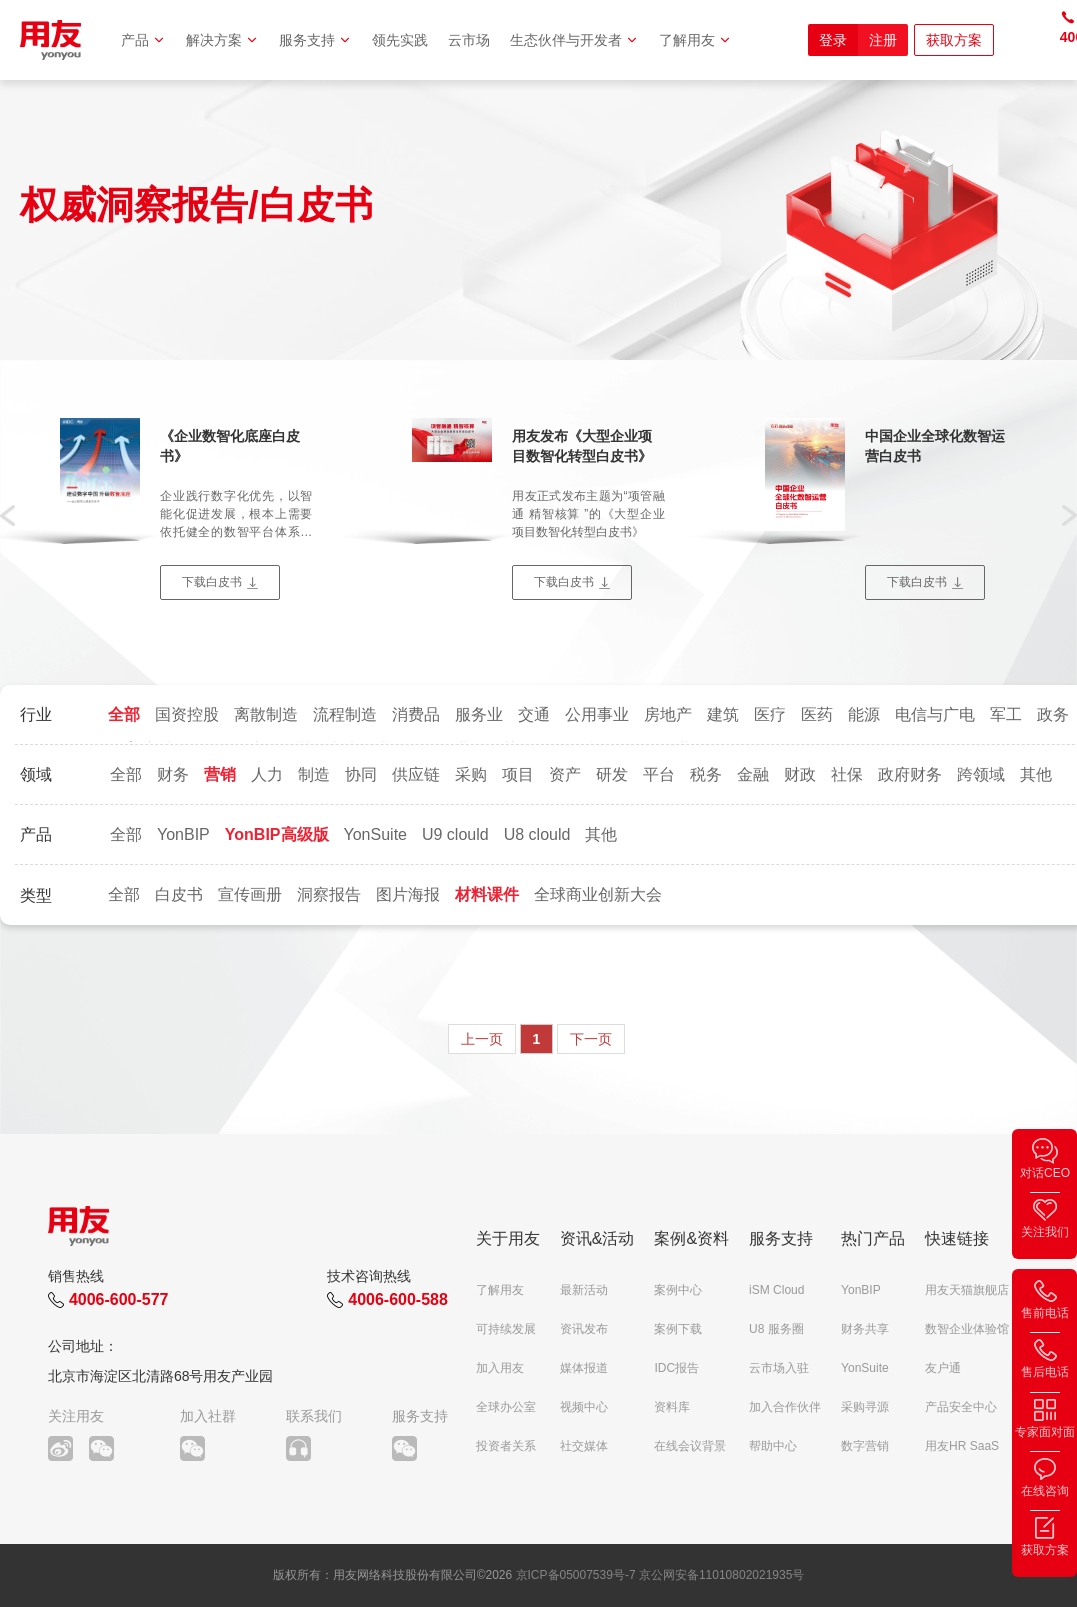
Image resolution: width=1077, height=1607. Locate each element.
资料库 (672, 1407)
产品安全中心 (961, 1407)
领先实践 (400, 40)
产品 (143, 40)
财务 (173, 774)
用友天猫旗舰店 (967, 1290)
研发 (612, 774)
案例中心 (678, 1290)
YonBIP (183, 834)
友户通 (943, 1368)
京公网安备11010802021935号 (721, 1575)
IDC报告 (676, 1368)
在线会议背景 (690, 1446)
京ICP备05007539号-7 (576, 1575)
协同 (361, 774)
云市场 (469, 40)
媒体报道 (584, 1368)
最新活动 (584, 1290)
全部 (124, 714)
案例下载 (678, 1329)
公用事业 (597, 714)
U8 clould (537, 834)
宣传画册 (250, 894)
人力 (267, 774)
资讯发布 (584, 1329)
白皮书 (179, 894)
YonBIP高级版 (277, 834)
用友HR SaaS (962, 1446)
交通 (534, 714)
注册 (883, 40)
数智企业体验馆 (967, 1329)
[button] (7, 514)
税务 (706, 774)
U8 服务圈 (776, 1329)
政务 (1053, 714)
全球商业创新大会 (598, 894)
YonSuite (375, 834)
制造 (314, 774)
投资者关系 (506, 1446)
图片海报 (408, 894)
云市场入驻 (779, 1368)
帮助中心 (773, 1446)
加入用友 (500, 1368)
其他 (1036, 774)
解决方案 (222, 40)
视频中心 (584, 1407)
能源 (864, 714)
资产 (565, 774)
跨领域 (981, 774)
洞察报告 (329, 894)
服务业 (479, 714)
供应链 (416, 774)
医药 (817, 714)
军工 (1006, 714)
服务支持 (315, 40)
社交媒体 (584, 1446)
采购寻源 (865, 1407)
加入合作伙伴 (785, 1407)
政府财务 (910, 774)
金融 (753, 774)
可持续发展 (506, 1329)
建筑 (723, 714)
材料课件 (487, 894)
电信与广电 (935, 714)
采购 (471, 774)
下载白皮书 (212, 582)
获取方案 (954, 40)
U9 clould (455, 834)
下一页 (591, 1039)
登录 (833, 40)
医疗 (770, 714)
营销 (220, 774)
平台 (659, 774)
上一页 (482, 1039)
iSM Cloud (776, 1290)
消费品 (416, 714)
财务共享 (865, 1329)
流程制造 (345, 714)
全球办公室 (506, 1407)
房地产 (668, 714)
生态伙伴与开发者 (574, 40)
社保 (847, 774)
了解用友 (695, 40)
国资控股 (187, 714)
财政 (800, 774)
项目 (518, 774)
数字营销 (865, 1446)
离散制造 (266, 714)
